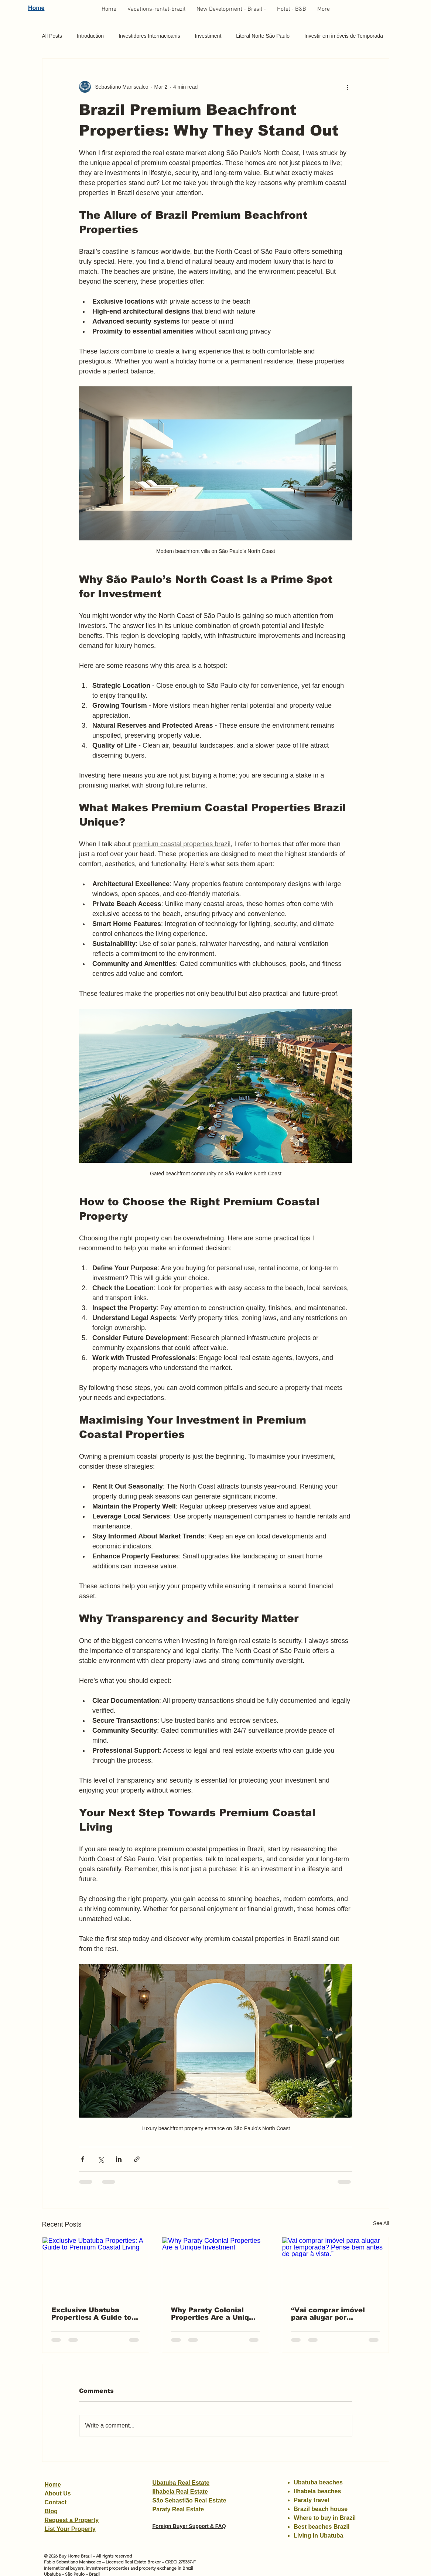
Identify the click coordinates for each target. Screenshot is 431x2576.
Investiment (208, 36)
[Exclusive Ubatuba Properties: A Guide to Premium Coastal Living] (95, 2267)
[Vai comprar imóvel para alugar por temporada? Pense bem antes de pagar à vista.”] (335, 2267)
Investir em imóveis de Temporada (343, 36)
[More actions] (347, 86)
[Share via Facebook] (82, 2159)
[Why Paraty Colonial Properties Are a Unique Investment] (215, 2267)
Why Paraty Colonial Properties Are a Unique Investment (214, 2313)
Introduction (90, 36)
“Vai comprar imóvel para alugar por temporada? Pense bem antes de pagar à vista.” (334, 2313)
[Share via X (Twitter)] (100, 2159)
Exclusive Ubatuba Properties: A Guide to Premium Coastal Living (94, 2313)
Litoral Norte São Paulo (263, 36)
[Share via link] (136, 2159)
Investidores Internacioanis (149, 36)
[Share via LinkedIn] (118, 2159)
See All (381, 2223)
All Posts (52, 36)
